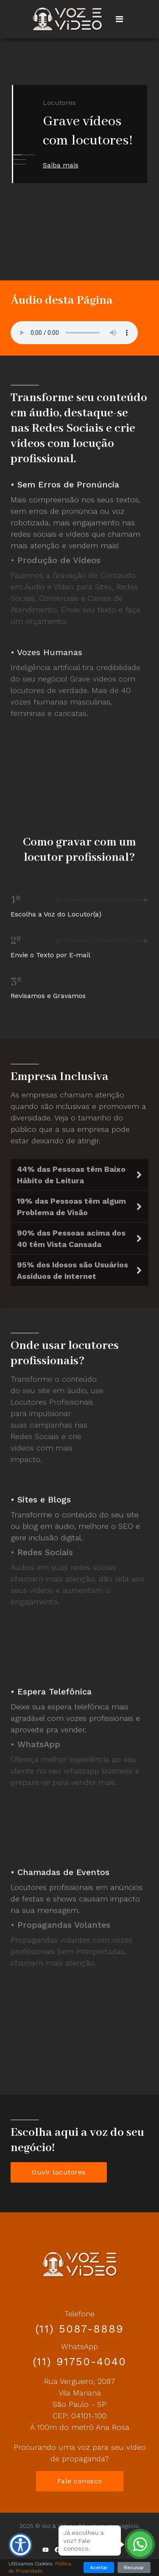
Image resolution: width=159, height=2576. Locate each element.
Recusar (134, 2567)
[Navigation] (119, 19)
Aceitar (99, 2567)
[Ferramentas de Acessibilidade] (20, 2545)
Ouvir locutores (59, 2172)
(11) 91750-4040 (79, 2361)
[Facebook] (57, 2550)
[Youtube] (45, 2550)
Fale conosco (79, 2481)
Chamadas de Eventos (63, 1868)
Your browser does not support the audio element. (74, 332)
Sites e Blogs (44, 1496)
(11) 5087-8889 (79, 2329)
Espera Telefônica (54, 1688)
